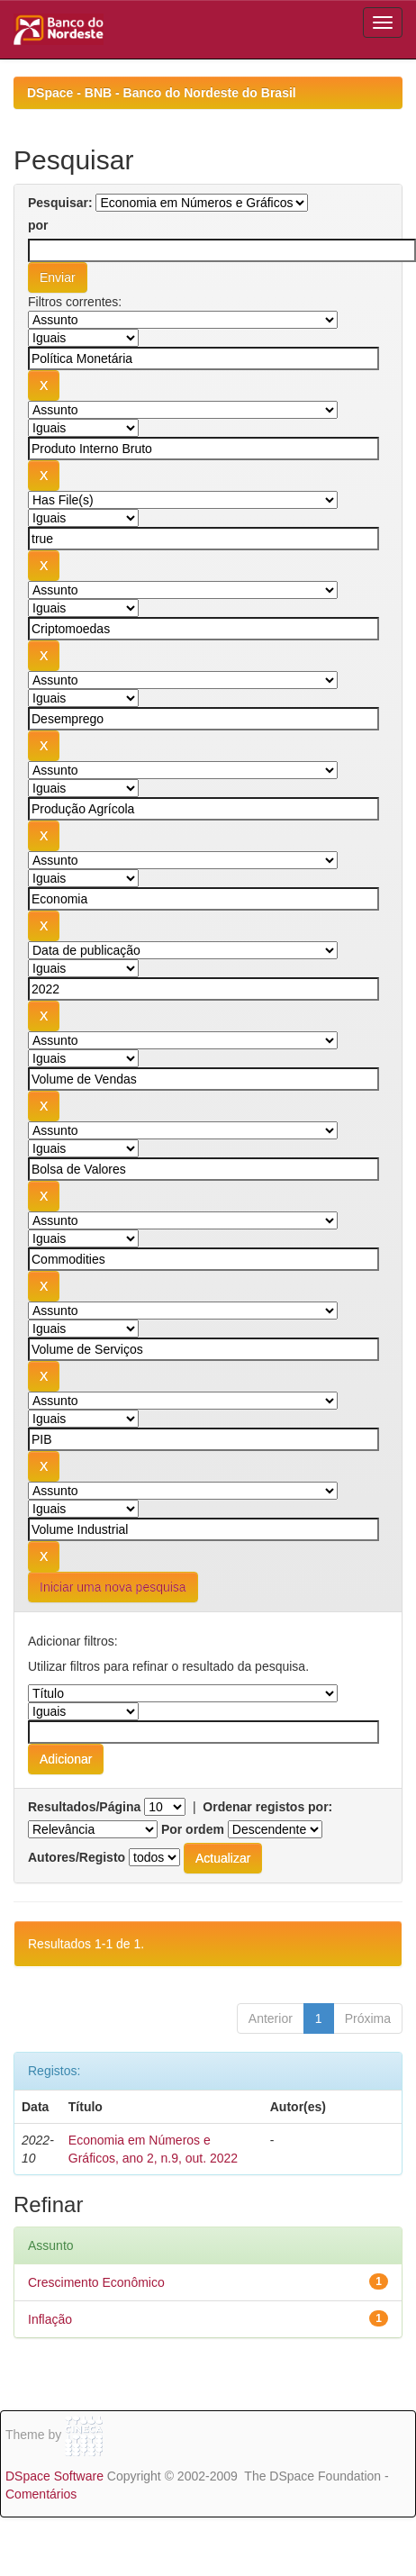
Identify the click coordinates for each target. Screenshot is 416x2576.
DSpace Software (54, 2476)
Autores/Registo (76, 1857)
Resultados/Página (84, 1807)
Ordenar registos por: (267, 1807)
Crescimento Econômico (96, 2282)
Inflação (50, 2319)
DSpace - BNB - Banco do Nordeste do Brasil (161, 93)
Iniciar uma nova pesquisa (113, 1587)
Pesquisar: (60, 202)
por (38, 225)
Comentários (41, 2494)
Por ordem (192, 1829)
